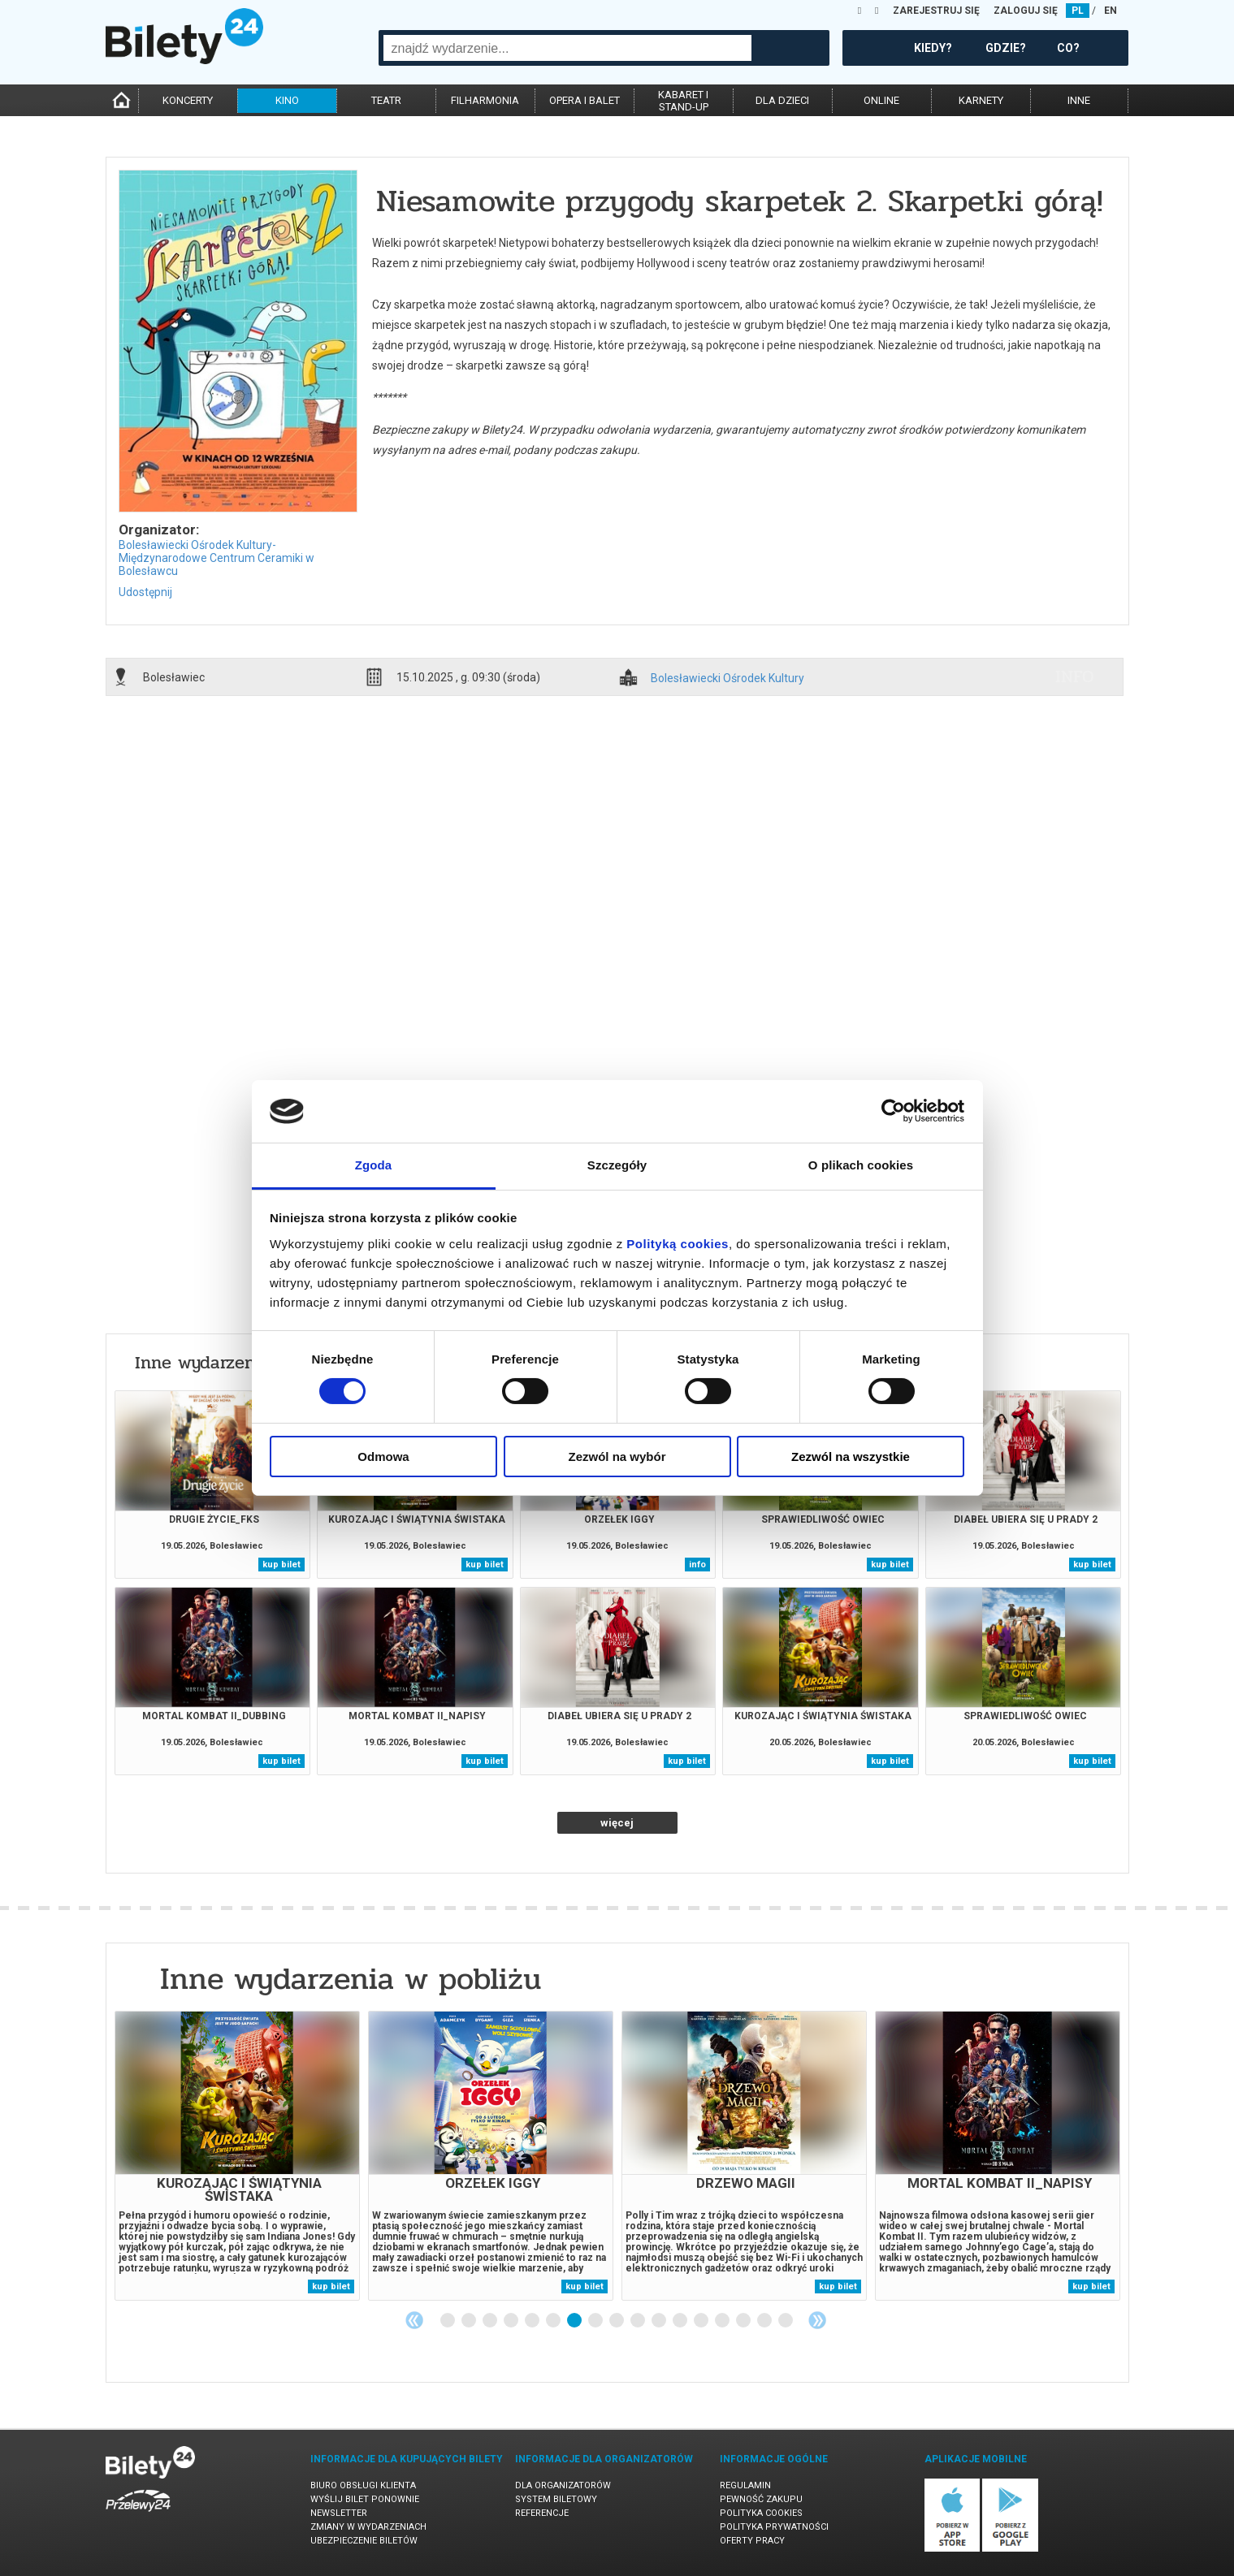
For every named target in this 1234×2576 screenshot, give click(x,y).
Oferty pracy (752, 2540)
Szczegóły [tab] (617, 1165)
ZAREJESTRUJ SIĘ (936, 10)
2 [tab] (469, 2321)
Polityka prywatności (774, 2527)
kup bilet (281, 1564)
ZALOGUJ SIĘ (1026, 10)
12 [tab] (681, 2321)
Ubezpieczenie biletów (364, 2540)
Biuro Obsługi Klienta (363, 2485)
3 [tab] (491, 2321)
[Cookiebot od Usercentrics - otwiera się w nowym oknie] (893, 1111)
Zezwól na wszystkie (850, 1456)
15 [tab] (744, 2321)
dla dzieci (782, 100)
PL (1078, 10)
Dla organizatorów (563, 2485)
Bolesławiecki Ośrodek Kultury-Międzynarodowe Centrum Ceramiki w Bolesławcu (216, 557)
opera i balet (584, 100)
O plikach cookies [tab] (860, 1165)
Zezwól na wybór (616, 1456)
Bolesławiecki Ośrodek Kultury (727, 678)
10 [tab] (638, 2321)
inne (1078, 100)
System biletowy (556, 2499)
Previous (414, 2320)
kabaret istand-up (683, 101)
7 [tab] (575, 2321)
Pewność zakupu (761, 2499)
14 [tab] (723, 2321)
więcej (617, 1823)
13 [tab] (702, 2321)
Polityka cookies (761, 2513)
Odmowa (383, 1456)
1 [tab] (448, 2321)
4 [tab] (512, 2321)
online (881, 100)
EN (1110, 10)
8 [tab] (596, 2321)
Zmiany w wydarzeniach (368, 2527)
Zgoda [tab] (373, 1165)
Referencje (542, 2513)
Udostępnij (145, 592)
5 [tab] (533, 2321)
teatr (386, 100)
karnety (981, 100)
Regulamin (745, 2485)
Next (817, 2320)
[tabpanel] (237, 2156)
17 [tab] (786, 2321)
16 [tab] (765, 2321)
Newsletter (338, 2513)
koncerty (187, 100)
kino (287, 100)
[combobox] (567, 48)
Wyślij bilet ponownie (364, 2499)
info (1074, 676)
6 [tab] (554, 2321)
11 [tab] (660, 2321)
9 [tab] (617, 2321)
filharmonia (485, 100)
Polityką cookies (677, 1244)
